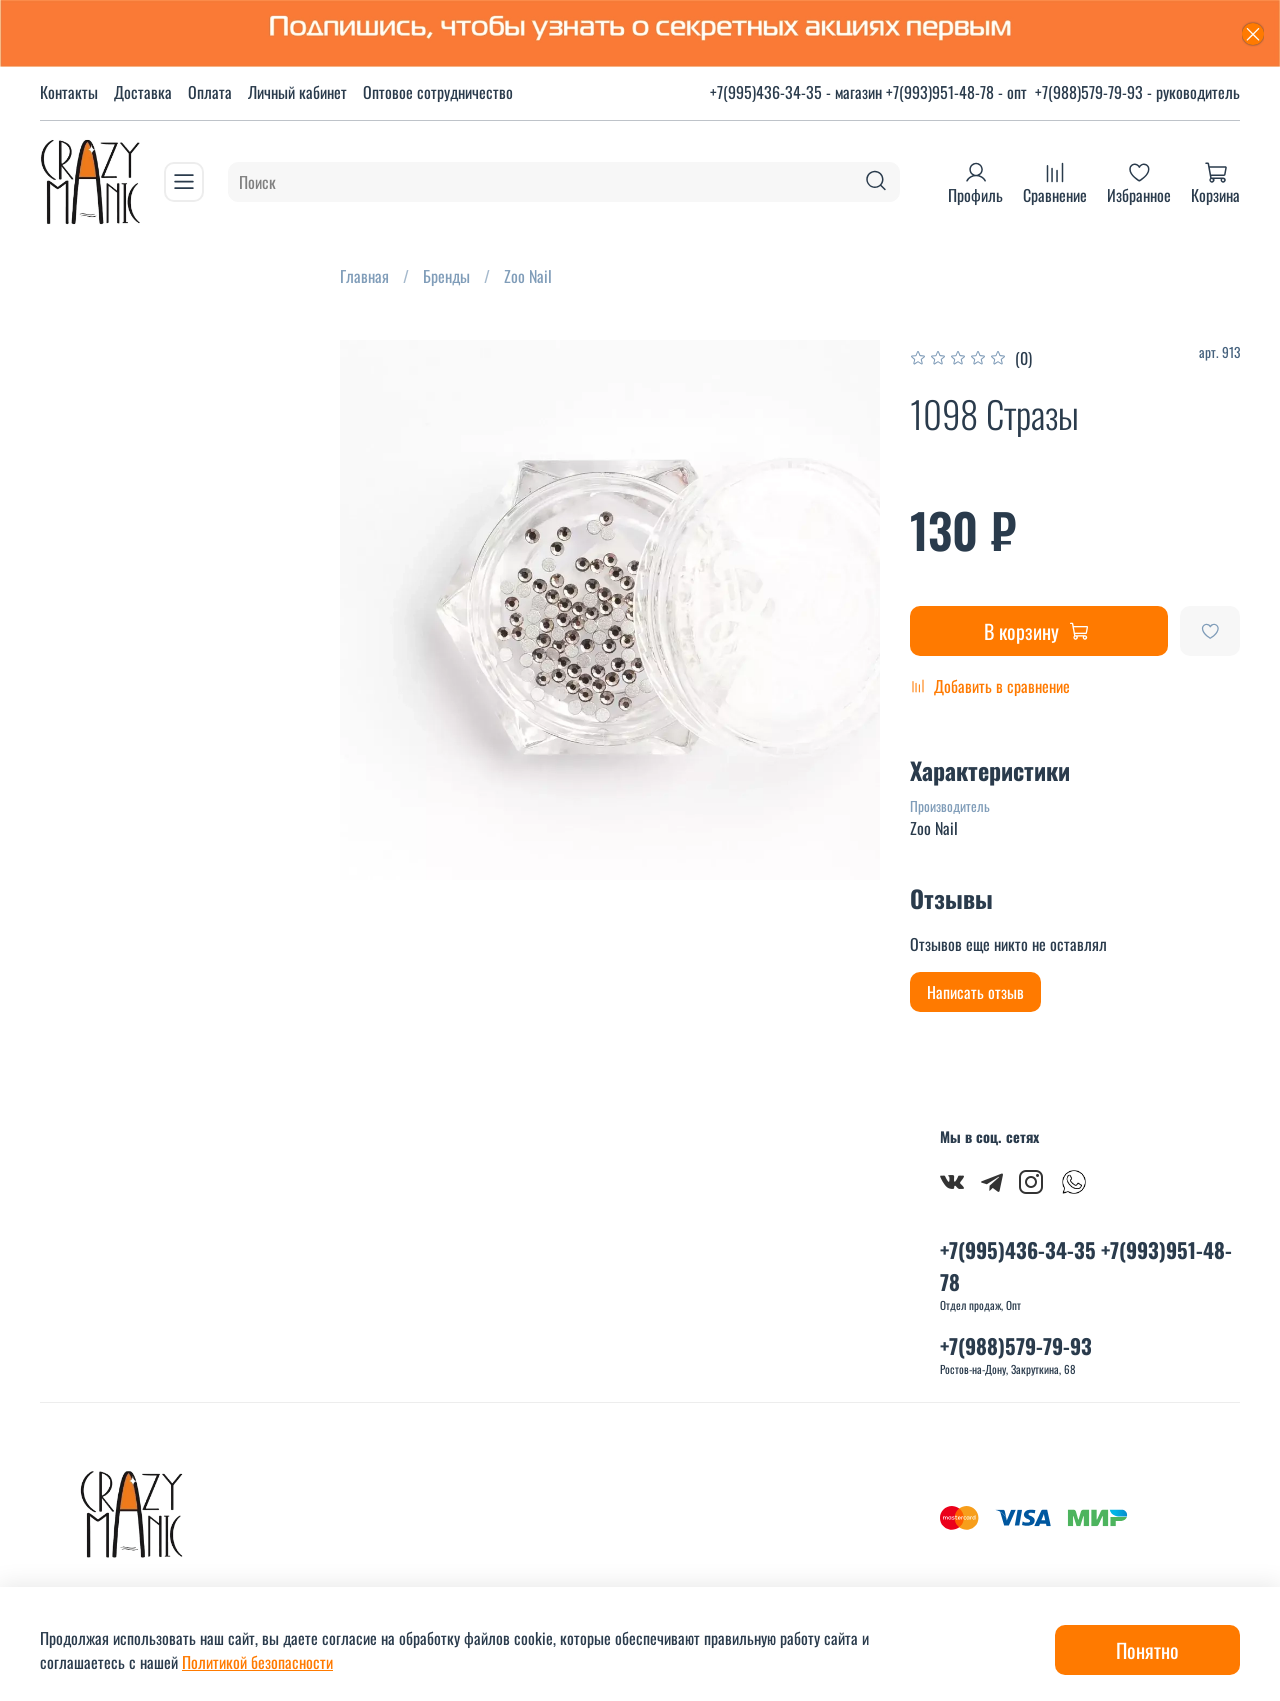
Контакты (69, 92)
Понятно (1147, 1650)
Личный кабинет (297, 92)
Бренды (446, 276)
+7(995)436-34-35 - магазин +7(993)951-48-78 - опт (868, 92)
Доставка (143, 92)
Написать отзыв (975, 992)
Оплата (210, 92)
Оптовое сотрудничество (438, 92)
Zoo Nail (528, 276)
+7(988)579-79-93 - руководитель (1137, 92)
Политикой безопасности (257, 1662)
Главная (364, 276)
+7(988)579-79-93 (1016, 1345)
